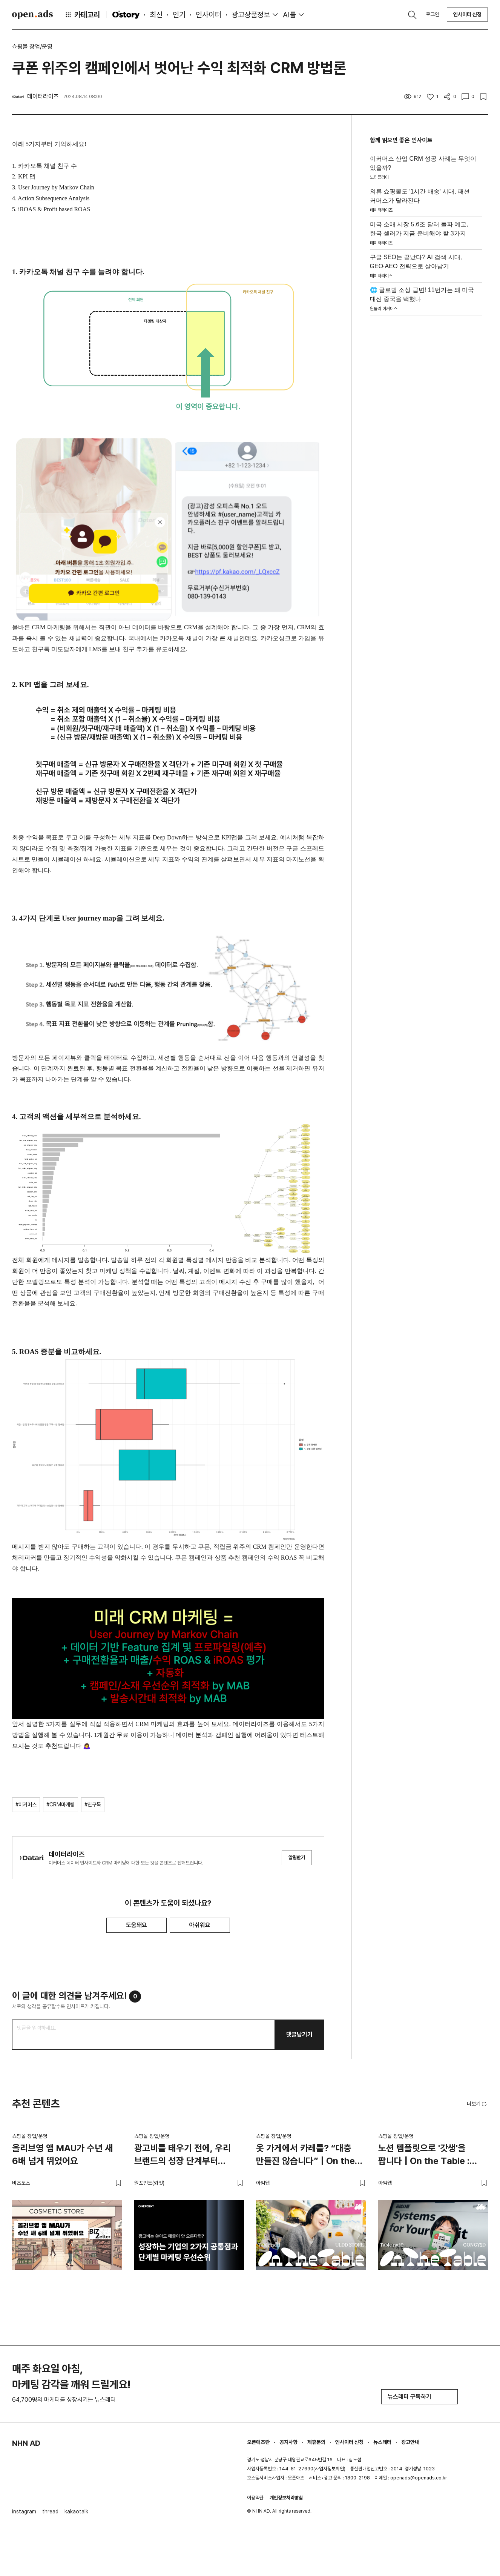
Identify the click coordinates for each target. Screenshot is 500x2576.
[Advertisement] (426, 436)
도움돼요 (136, 1925)
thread (50, 2511)
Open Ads (32, 14)
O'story (126, 15)
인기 (179, 14)
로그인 (432, 14)
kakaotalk (76, 2511)
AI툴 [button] (289, 14)
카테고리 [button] (82, 14)
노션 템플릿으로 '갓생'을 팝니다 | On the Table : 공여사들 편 (423, 2156)
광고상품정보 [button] (251, 14)
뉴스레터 (382, 2442)
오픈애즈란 (258, 2442)
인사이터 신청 (467, 14)
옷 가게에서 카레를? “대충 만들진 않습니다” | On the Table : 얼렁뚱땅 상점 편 (305, 2156)
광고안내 (410, 2442)
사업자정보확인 (329, 2468)
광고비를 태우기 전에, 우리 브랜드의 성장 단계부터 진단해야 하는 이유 (182, 2156)
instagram (24, 2511)
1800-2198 (357, 2478)
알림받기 (296, 1857)
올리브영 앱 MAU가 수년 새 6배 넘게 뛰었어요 (62, 2154)
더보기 (477, 2104)
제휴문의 (316, 2442)
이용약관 (255, 2498)
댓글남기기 (299, 2034)
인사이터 (208, 14)
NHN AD (26, 2443)
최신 (156, 14)
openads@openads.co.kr (418, 2478)
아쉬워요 (199, 1925)
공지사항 (288, 2442)
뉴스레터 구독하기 (419, 2396)
